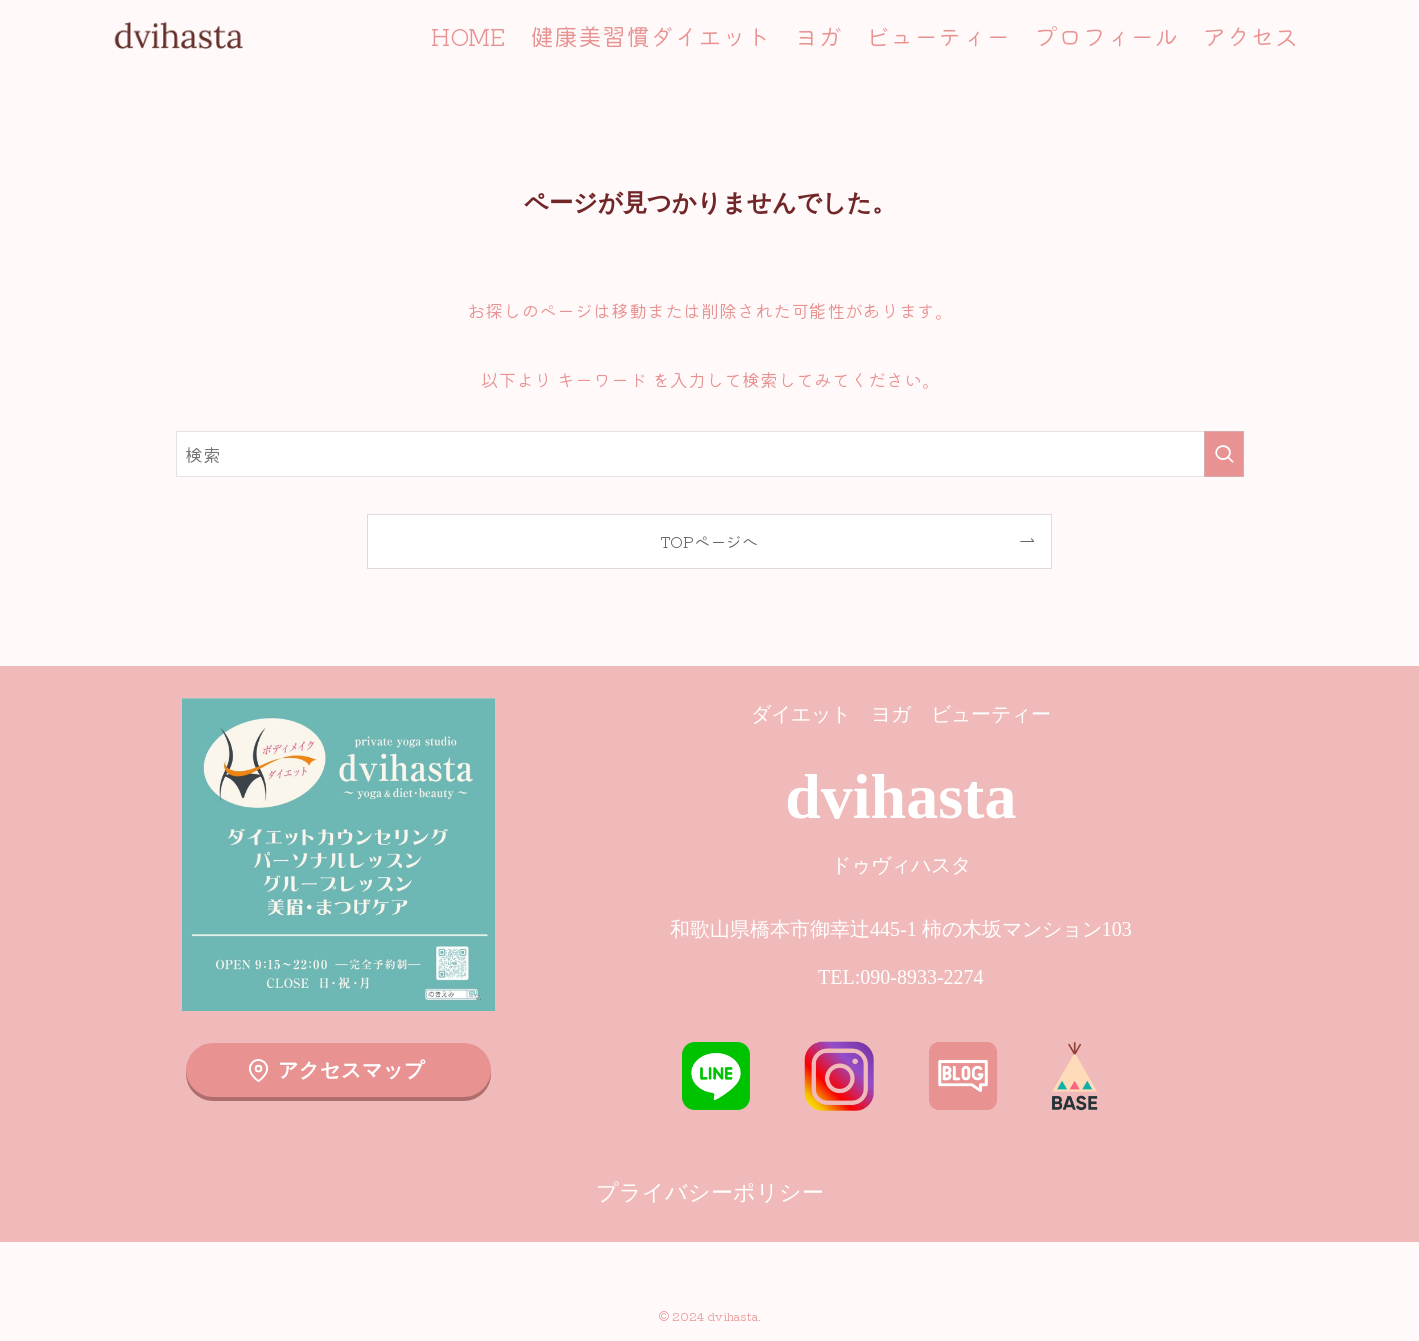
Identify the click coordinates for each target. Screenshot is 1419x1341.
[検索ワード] (710, 454)
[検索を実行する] (1224, 454)
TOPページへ (709, 541)
